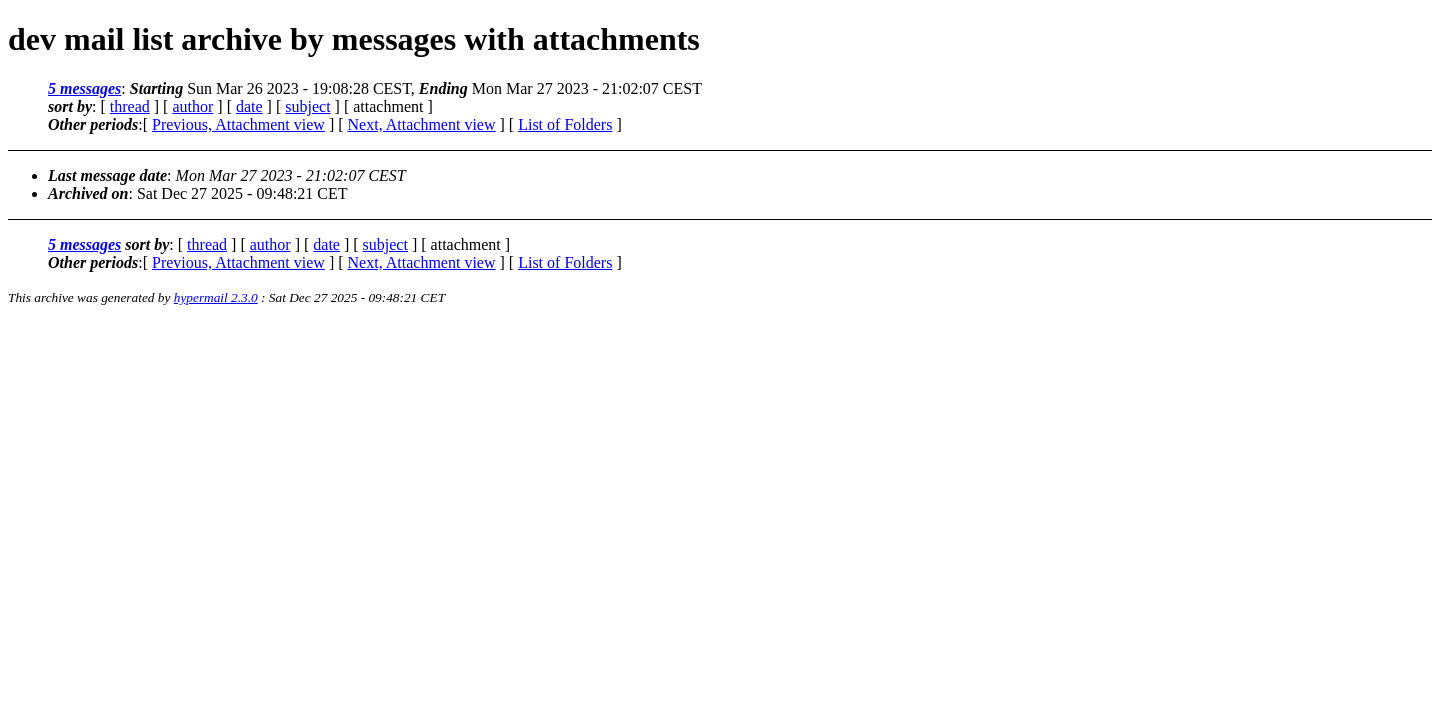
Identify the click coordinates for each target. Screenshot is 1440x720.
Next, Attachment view (422, 124)
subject (307, 106)
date (249, 106)
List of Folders (565, 124)
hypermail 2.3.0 (216, 297)
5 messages (84, 88)
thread (130, 106)
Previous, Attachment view (238, 124)
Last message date (107, 175)
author (192, 106)
